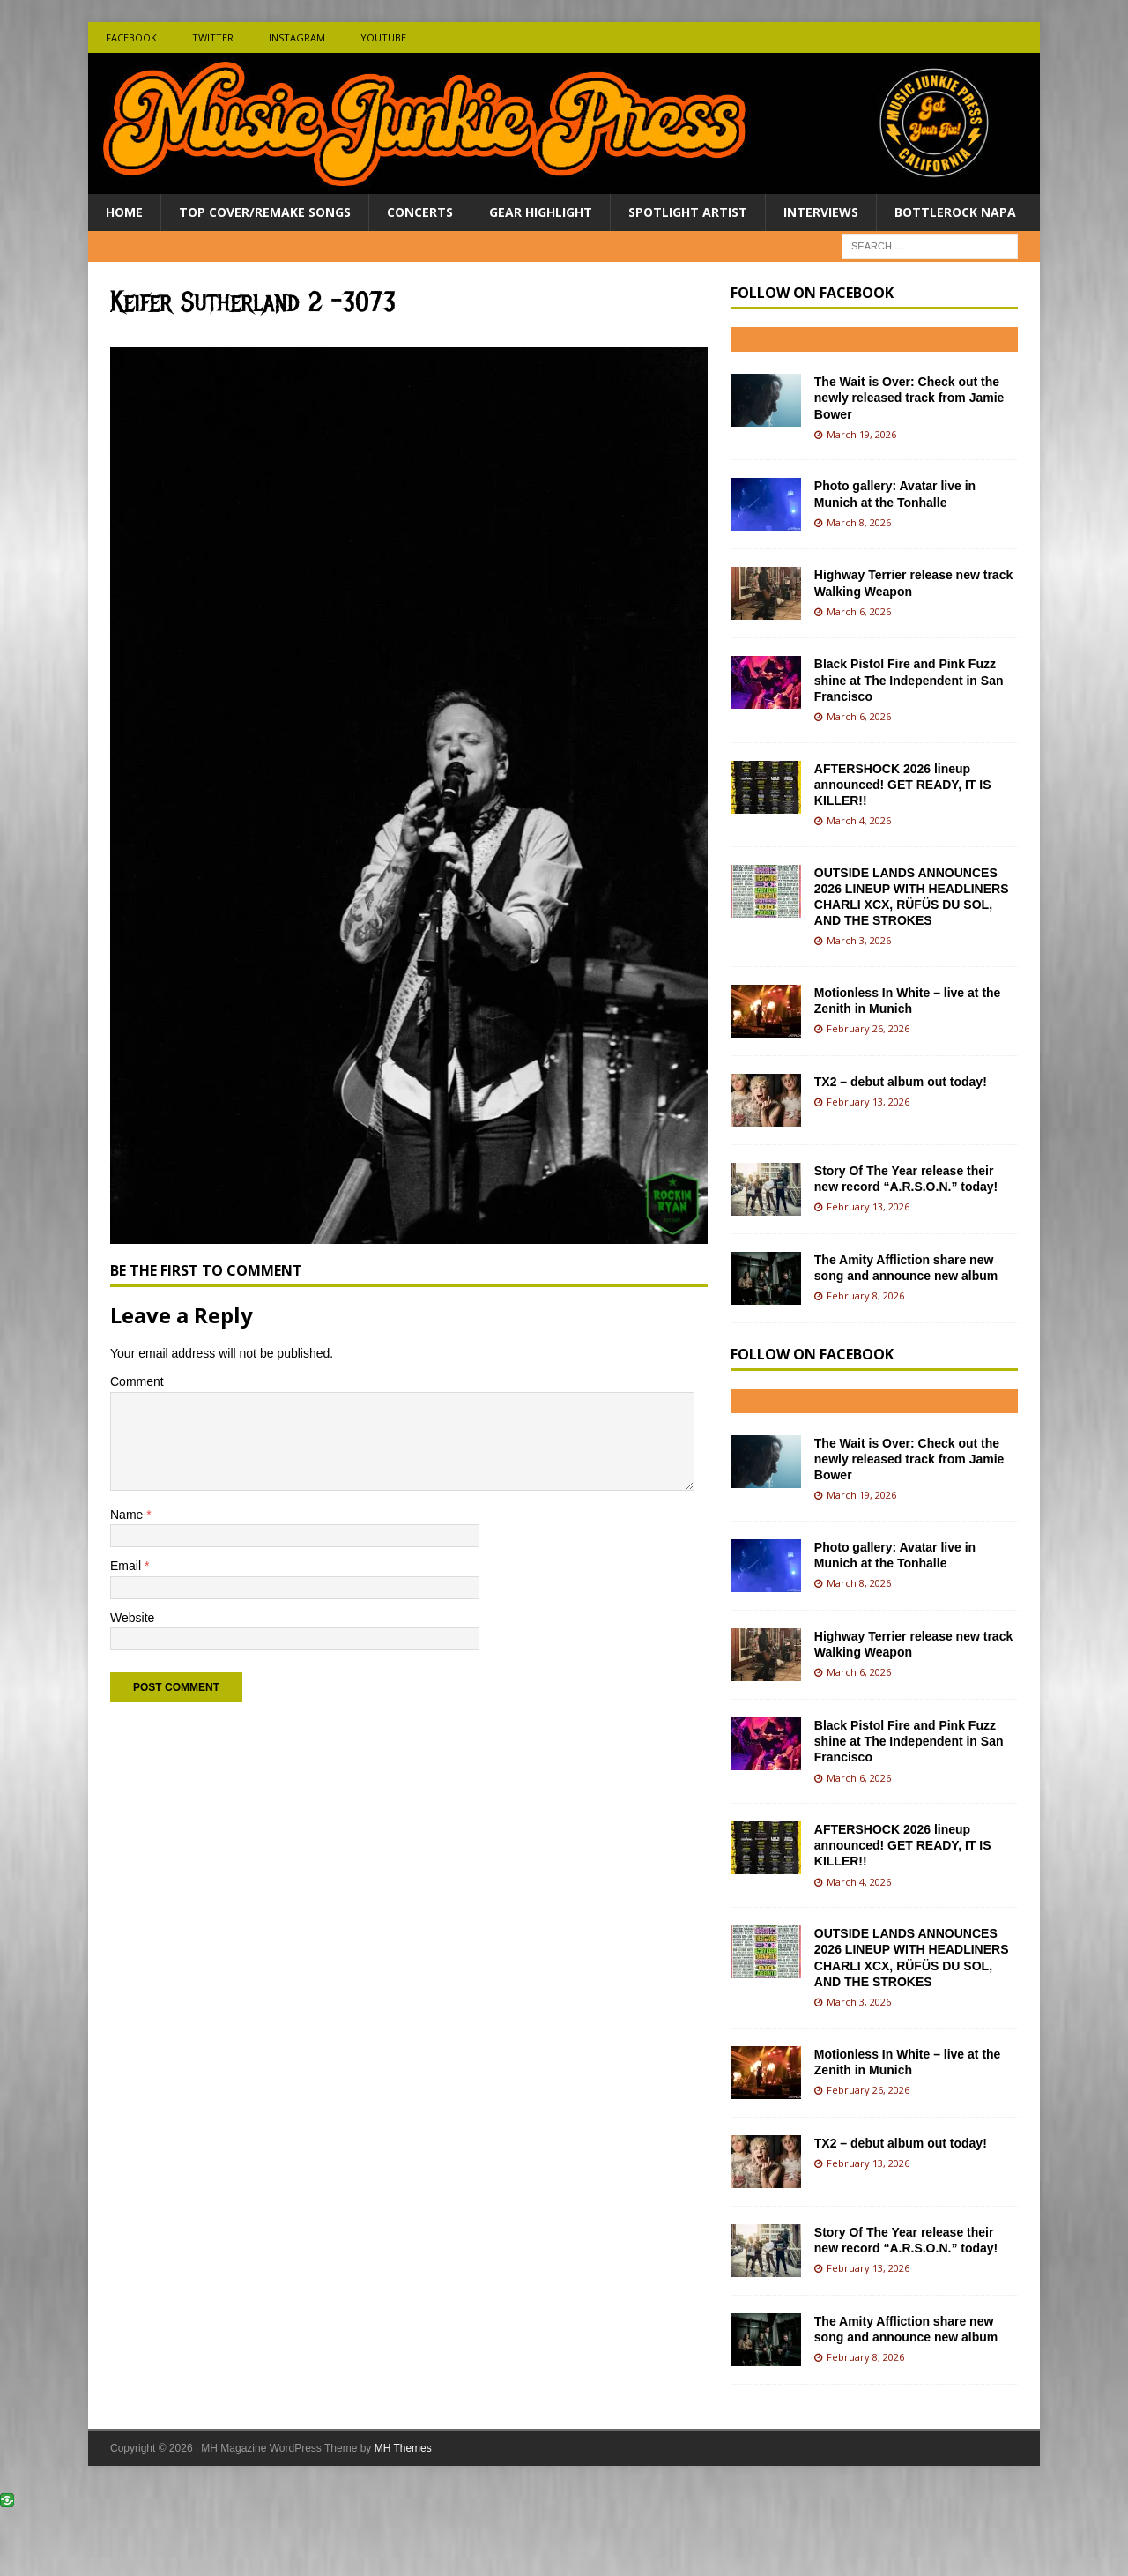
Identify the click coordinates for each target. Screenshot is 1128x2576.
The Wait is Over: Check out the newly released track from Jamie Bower (909, 398)
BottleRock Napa (955, 212)
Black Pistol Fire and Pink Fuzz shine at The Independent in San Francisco (909, 680)
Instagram (297, 37)
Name (128, 1515)
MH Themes (403, 2448)
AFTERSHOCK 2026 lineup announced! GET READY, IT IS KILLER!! (902, 785)
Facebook (131, 37)
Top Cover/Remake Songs (265, 212)
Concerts (420, 212)
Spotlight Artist (687, 212)
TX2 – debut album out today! (900, 1082)
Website (132, 1618)
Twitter (213, 37)
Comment (137, 1381)
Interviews (820, 212)
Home (124, 212)
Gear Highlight (540, 212)
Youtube (383, 37)
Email (127, 1566)
